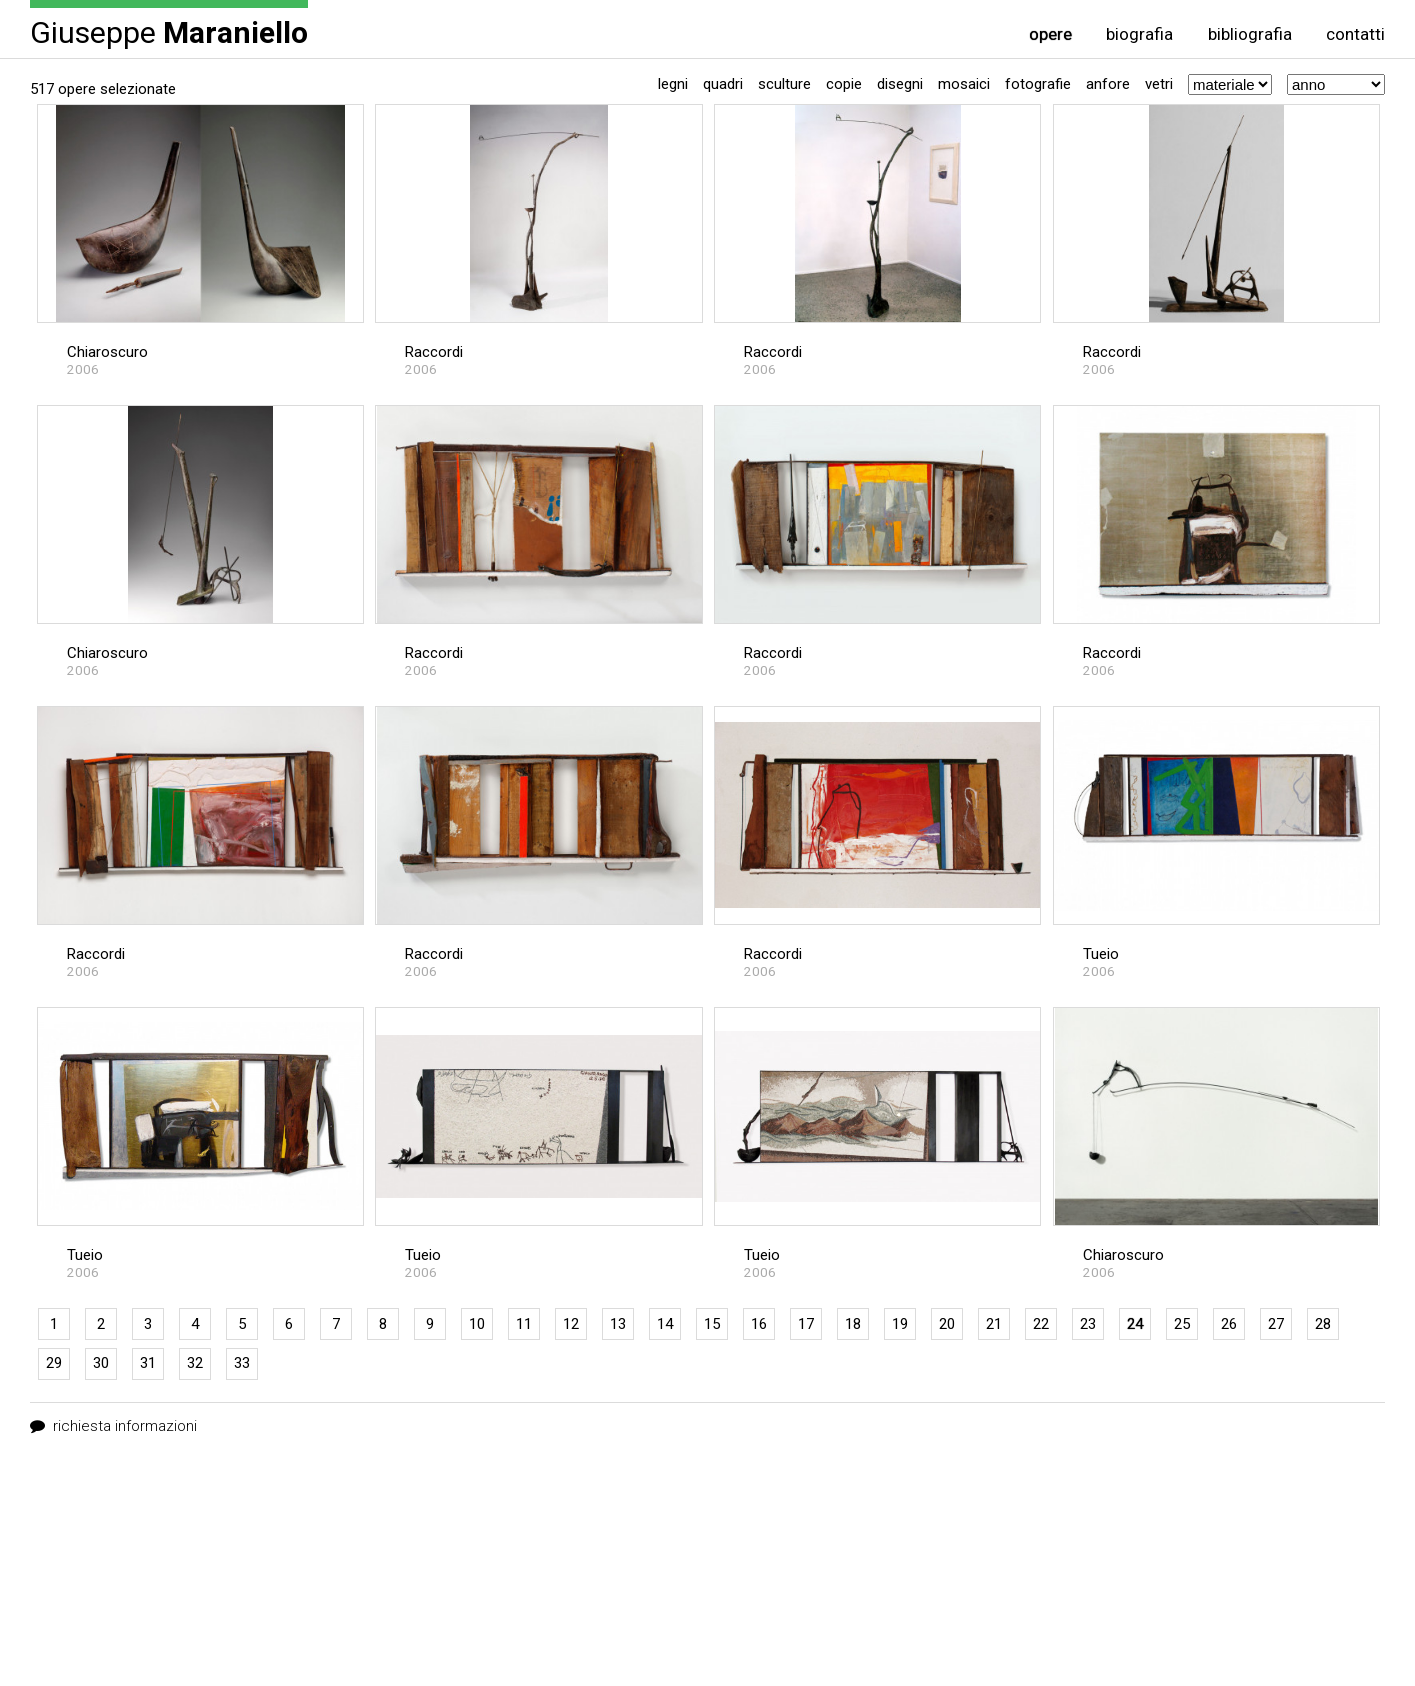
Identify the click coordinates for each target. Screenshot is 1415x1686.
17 (806, 1324)
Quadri (723, 84)
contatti (1355, 34)
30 (101, 1363)
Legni (673, 84)
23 (1088, 1324)
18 (853, 1324)
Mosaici (964, 84)
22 (1041, 1324)
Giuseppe (169, 31)
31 (148, 1363)
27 (1276, 1324)
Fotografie (1038, 84)
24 (1135, 1324)
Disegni (900, 84)
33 (242, 1363)
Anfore (1108, 84)
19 (900, 1324)
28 (1323, 1324)
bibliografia (1250, 34)
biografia (1139, 34)
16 (759, 1324)
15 (712, 1324)
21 (994, 1324)
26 (1229, 1324)
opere (1050, 34)
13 (618, 1324)
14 (665, 1324)
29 (54, 1363)
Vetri (1159, 84)
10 (477, 1324)
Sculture (784, 84)
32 (195, 1363)
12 (571, 1324)
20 (947, 1324)
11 (524, 1324)
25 (1182, 1324)
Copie (844, 84)
